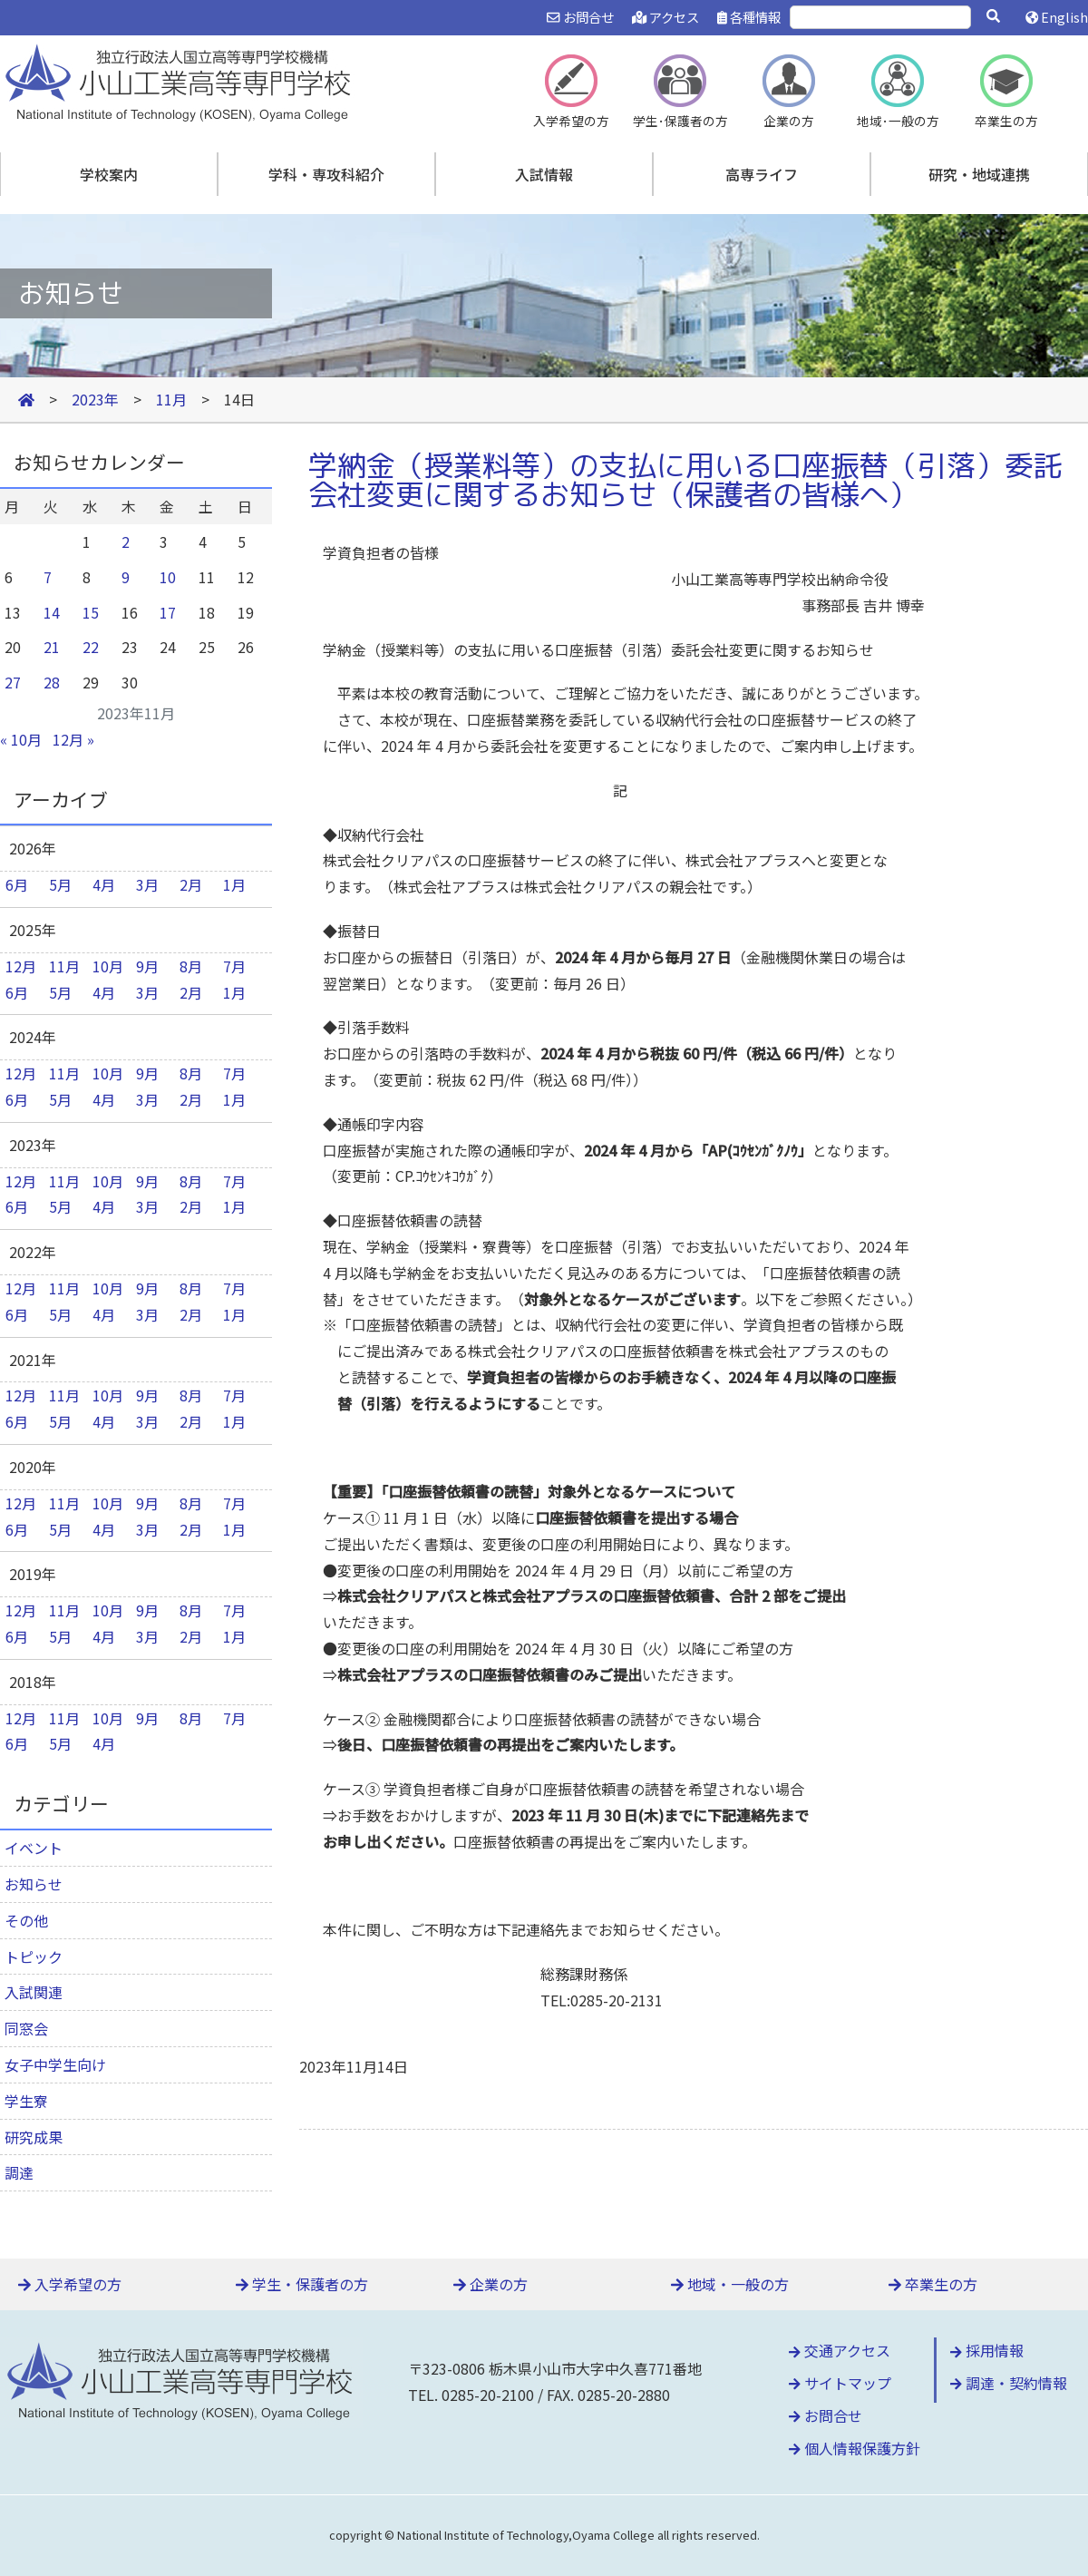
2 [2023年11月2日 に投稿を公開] (125, 541)
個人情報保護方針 (854, 2448)
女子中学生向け (55, 2064)
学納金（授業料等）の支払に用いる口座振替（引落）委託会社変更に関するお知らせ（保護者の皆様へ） (685, 479)
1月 (234, 884)
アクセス (665, 16)
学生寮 (26, 2101)
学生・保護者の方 (302, 2284)
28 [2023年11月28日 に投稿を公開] (52, 682)
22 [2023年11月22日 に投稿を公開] (91, 647)
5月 (60, 884)
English (1056, 16)
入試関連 (34, 1992)
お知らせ (34, 1884)
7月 (234, 966)
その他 (26, 1920)
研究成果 (34, 2137)
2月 (191, 884)
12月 (20, 966)
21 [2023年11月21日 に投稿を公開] (52, 647)
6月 (16, 884)
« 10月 (21, 739)
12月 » (73, 739)
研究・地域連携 (979, 174)
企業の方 (490, 2284)
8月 (191, 966)
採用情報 (987, 2350)
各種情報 (749, 16)
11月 (64, 966)
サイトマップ (840, 2383)
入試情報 (544, 174)
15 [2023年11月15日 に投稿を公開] (91, 612)
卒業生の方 (933, 2284)
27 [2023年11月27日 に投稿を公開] (13, 682)
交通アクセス (839, 2350)
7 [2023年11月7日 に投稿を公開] (48, 577)
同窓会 (26, 2028)
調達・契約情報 (1008, 2383)
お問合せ (580, 16)
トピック (34, 1956)
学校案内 (109, 174)
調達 (19, 2172)
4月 (103, 884)
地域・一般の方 (730, 2284)
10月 (107, 966)
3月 (147, 884)
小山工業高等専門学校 (181, 80)
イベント (34, 1848)
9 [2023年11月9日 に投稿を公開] (125, 577)
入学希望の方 (69, 2284)
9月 (147, 966)
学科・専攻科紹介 (326, 174)
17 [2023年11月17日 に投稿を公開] (168, 612)
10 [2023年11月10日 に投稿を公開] (168, 577)
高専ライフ (761, 174)
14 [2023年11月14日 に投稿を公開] (52, 612)
